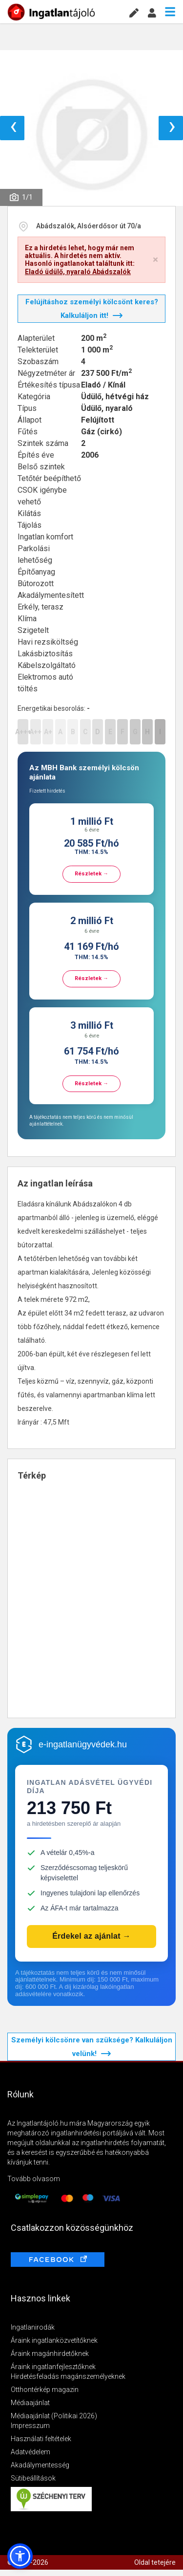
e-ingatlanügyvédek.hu (83, 1744)
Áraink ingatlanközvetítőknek (54, 2340)
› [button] (172, 128)
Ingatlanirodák (33, 2327)
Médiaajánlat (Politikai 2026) (54, 2416)
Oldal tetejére (155, 2562)
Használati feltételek (41, 2439)
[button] (20, 2556)
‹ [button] (13, 128)
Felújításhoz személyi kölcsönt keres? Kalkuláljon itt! (91, 308)
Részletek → (91, 874)
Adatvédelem (30, 2452)
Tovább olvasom (33, 2179)
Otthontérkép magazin (45, 2389)
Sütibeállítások (33, 2478)
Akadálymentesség (40, 2465)
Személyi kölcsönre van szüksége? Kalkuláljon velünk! (91, 2047)
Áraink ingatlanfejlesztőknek (53, 2367)
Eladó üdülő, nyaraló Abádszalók (78, 272)
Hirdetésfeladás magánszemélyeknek (68, 2376)
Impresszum (30, 2425)
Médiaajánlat (30, 2403)
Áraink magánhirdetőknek (50, 2353)
